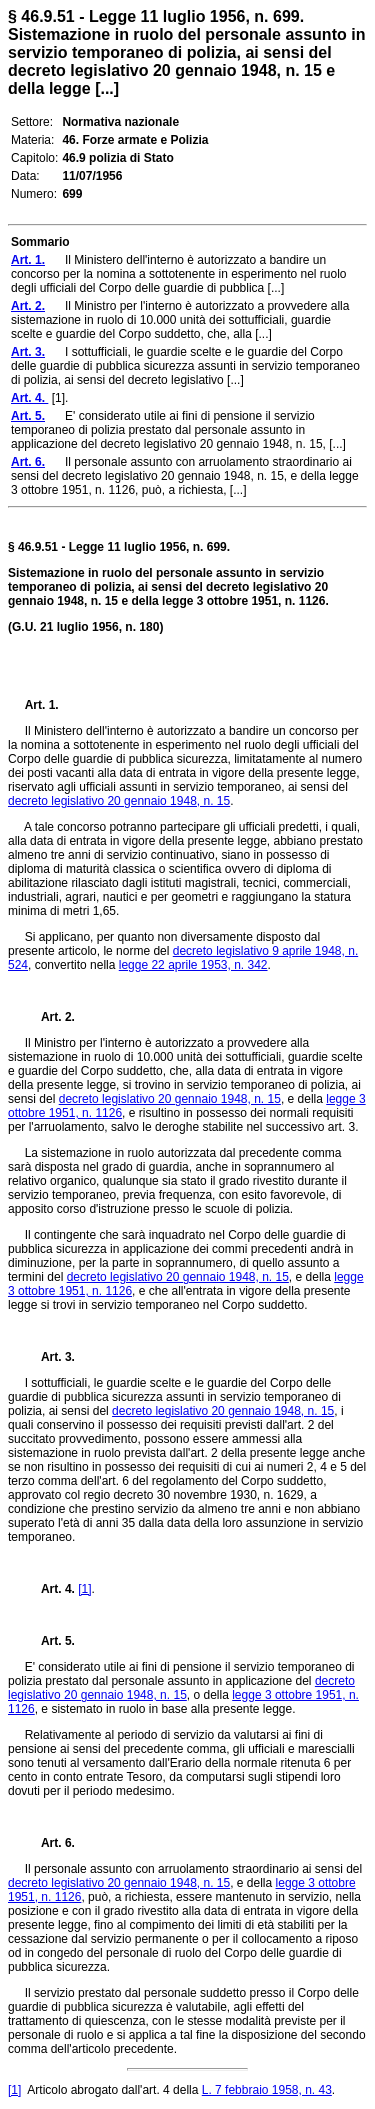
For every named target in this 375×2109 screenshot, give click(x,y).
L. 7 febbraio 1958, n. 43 (267, 2090)
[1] (84, 1589)
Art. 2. (50, 1017)
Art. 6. (50, 1843)
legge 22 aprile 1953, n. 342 (193, 965)
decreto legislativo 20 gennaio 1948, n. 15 (119, 801)
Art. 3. (50, 1357)
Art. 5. (50, 1641)
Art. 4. (52, 1589)
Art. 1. (42, 705)
